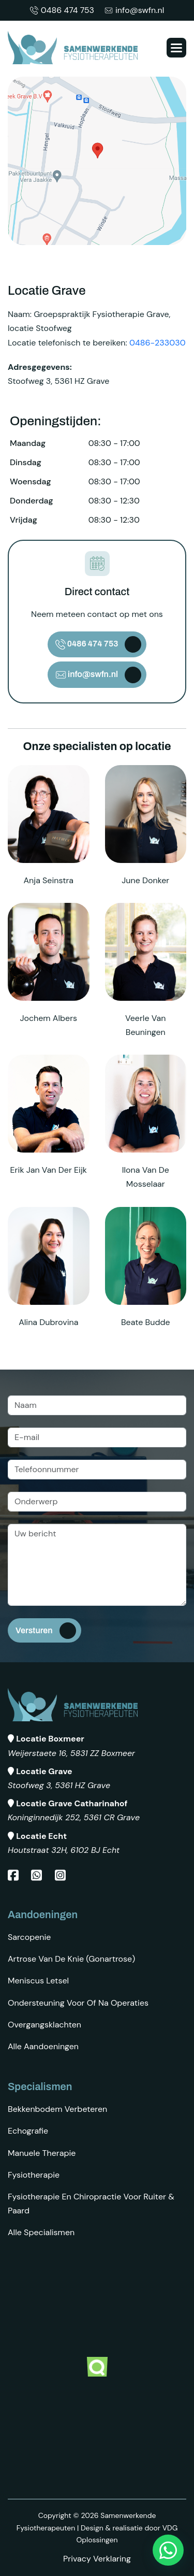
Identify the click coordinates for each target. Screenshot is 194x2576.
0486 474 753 (62, 10)
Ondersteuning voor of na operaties (78, 2002)
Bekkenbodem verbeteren (57, 2109)
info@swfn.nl (134, 10)
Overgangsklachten (44, 2024)
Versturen (34, 1630)
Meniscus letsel (38, 1980)
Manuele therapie (42, 2153)
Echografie (28, 2130)
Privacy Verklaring (97, 2558)
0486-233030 (157, 342)
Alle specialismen (41, 2232)
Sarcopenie (29, 1937)
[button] (176, 47)
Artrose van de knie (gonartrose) (71, 1958)
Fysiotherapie (33, 2174)
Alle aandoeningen (43, 2046)
